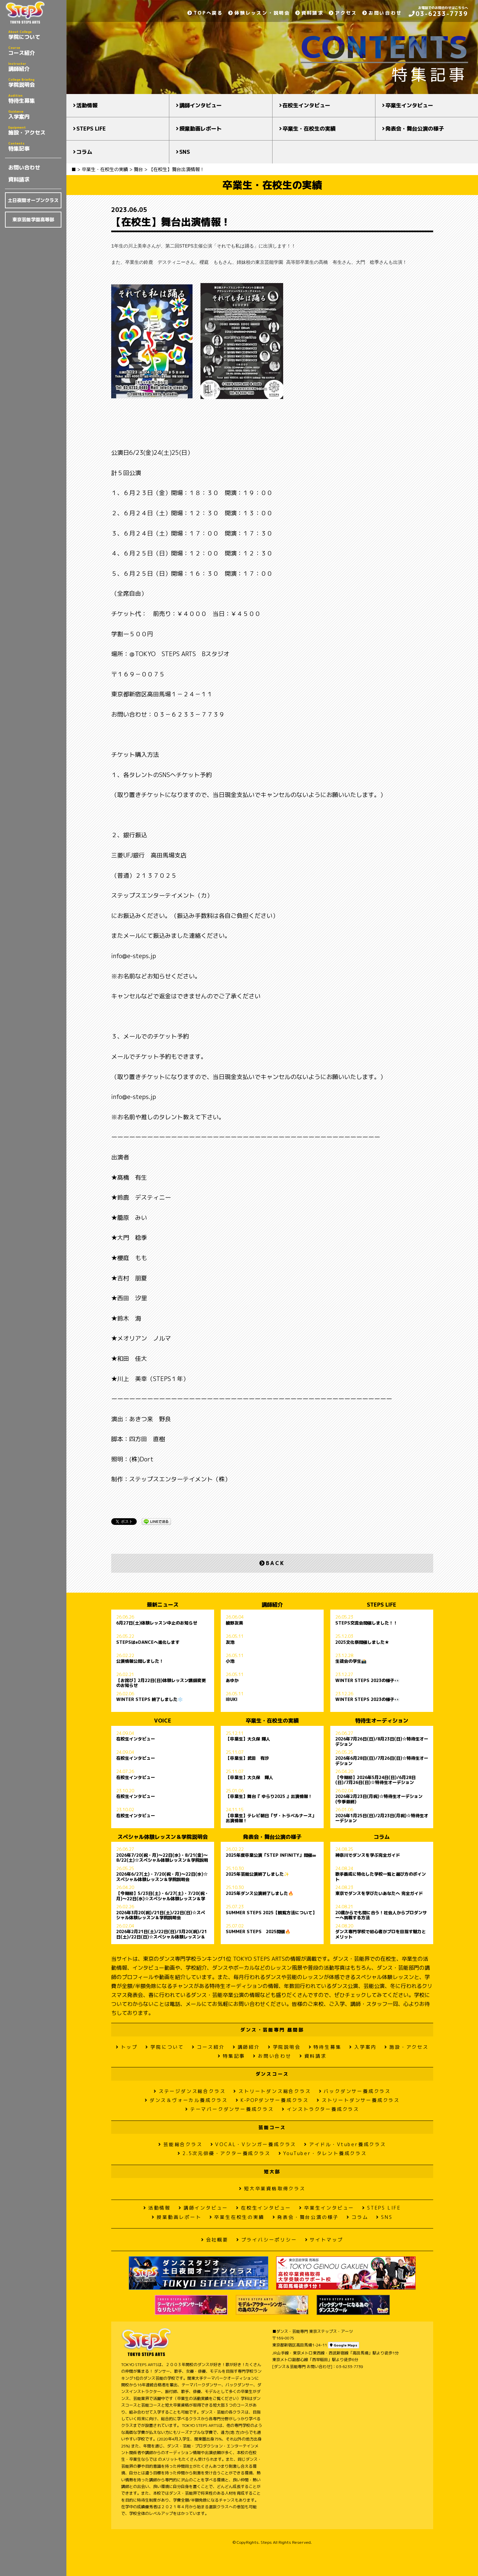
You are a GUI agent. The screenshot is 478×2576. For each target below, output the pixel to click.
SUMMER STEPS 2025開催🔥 (258, 1931)
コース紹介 (34, 50)
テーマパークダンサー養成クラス (229, 2109)
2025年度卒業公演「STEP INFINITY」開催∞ (271, 1855)
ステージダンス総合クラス (189, 2091)
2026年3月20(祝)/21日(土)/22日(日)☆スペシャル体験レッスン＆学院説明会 (160, 1915)
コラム (84, 151)
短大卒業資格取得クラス (272, 2188)
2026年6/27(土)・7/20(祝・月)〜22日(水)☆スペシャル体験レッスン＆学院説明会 (162, 1877)
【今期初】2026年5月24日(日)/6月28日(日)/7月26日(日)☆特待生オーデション (375, 1780)
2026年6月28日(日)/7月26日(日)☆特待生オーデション (381, 1761)
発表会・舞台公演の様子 (414, 128)
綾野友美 (234, 1623)
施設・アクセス (34, 130)
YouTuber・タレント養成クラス (323, 2153)
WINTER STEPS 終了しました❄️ (149, 1699)
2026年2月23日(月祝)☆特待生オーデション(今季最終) (379, 1799)
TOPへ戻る (205, 13)
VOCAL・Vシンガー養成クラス (253, 2144)
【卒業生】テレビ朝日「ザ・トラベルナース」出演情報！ (271, 1818)
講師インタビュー (200, 105)
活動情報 (87, 105)
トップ (126, 2047)
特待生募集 (34, 98)
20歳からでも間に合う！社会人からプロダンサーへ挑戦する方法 (381, 1915)
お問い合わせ (24, 167)
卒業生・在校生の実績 (309, 128)
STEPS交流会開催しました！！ (366, 1623)
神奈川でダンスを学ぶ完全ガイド (367, 1855)
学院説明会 (34, 82)
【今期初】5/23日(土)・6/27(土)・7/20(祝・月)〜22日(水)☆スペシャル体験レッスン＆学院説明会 (162, 1896)
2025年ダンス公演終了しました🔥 (259, 1893)
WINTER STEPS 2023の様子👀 (367, 1680)
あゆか (232, 1680)
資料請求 (19, 179)
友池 (230, 1642)
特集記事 (34, 146)
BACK (272, 1563)
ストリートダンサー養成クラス (358, 2100)
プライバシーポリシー (266, 2239)
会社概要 (214, 2239)
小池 (230, 1661)
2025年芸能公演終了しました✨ (257, 1874)
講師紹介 (34, 66)
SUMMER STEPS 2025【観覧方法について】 (271, 1913)
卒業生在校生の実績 (237, 2217)
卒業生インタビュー (409, 105)
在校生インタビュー (306, 105)
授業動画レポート (200, 128)
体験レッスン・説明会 (259, 13)
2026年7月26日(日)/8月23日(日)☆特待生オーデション (381, 1741)
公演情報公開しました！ (140, 1661)
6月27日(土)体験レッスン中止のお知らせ (156, 1623)
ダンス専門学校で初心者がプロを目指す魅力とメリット (380, 1934)
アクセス (343, 13)
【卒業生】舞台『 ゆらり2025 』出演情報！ (269, 1796)
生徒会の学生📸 (350, 1661)
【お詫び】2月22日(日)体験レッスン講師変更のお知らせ (161, 1683)
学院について (34, 35)
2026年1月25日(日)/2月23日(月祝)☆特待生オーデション (381, 1818)
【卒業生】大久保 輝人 (248, 1739)
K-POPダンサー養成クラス (272, 2100)
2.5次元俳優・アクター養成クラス (224, 2153)
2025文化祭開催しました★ (362, 1642)
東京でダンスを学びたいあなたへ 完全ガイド (379, 1893)
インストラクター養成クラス (320, 2109)
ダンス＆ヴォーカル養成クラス (186, 2100)
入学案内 (34, 114)
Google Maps (343, 2345)
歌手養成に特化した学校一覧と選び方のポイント (380, 1877)
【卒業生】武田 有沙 (247, 1758)
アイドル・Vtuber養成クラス (345, 2144)
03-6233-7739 (438, 14)
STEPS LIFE (91, 128)
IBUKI (231, 1699)
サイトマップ (324, 2239)
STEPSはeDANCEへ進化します (148, 1642)
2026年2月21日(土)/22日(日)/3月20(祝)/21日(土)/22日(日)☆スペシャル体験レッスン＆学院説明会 (161, 1934)
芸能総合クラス (180, 2144)
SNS (184, 151)
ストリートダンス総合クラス (272, 2091)
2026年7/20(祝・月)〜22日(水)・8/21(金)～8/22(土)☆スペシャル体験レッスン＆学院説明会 (162, 1858)
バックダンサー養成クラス (355, 2091)
